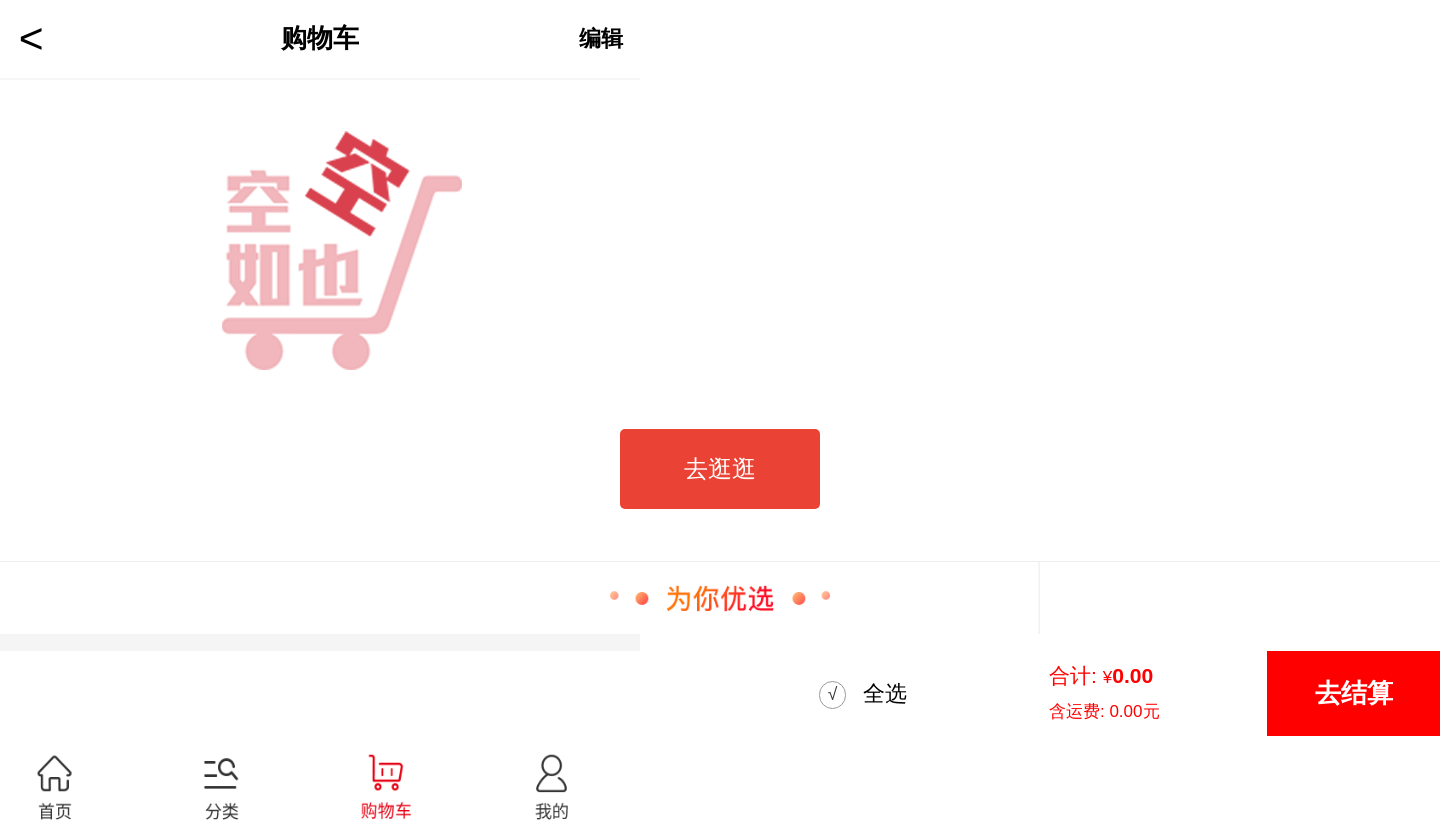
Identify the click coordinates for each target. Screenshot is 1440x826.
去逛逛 (720, 468)
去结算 (1354, 693)
